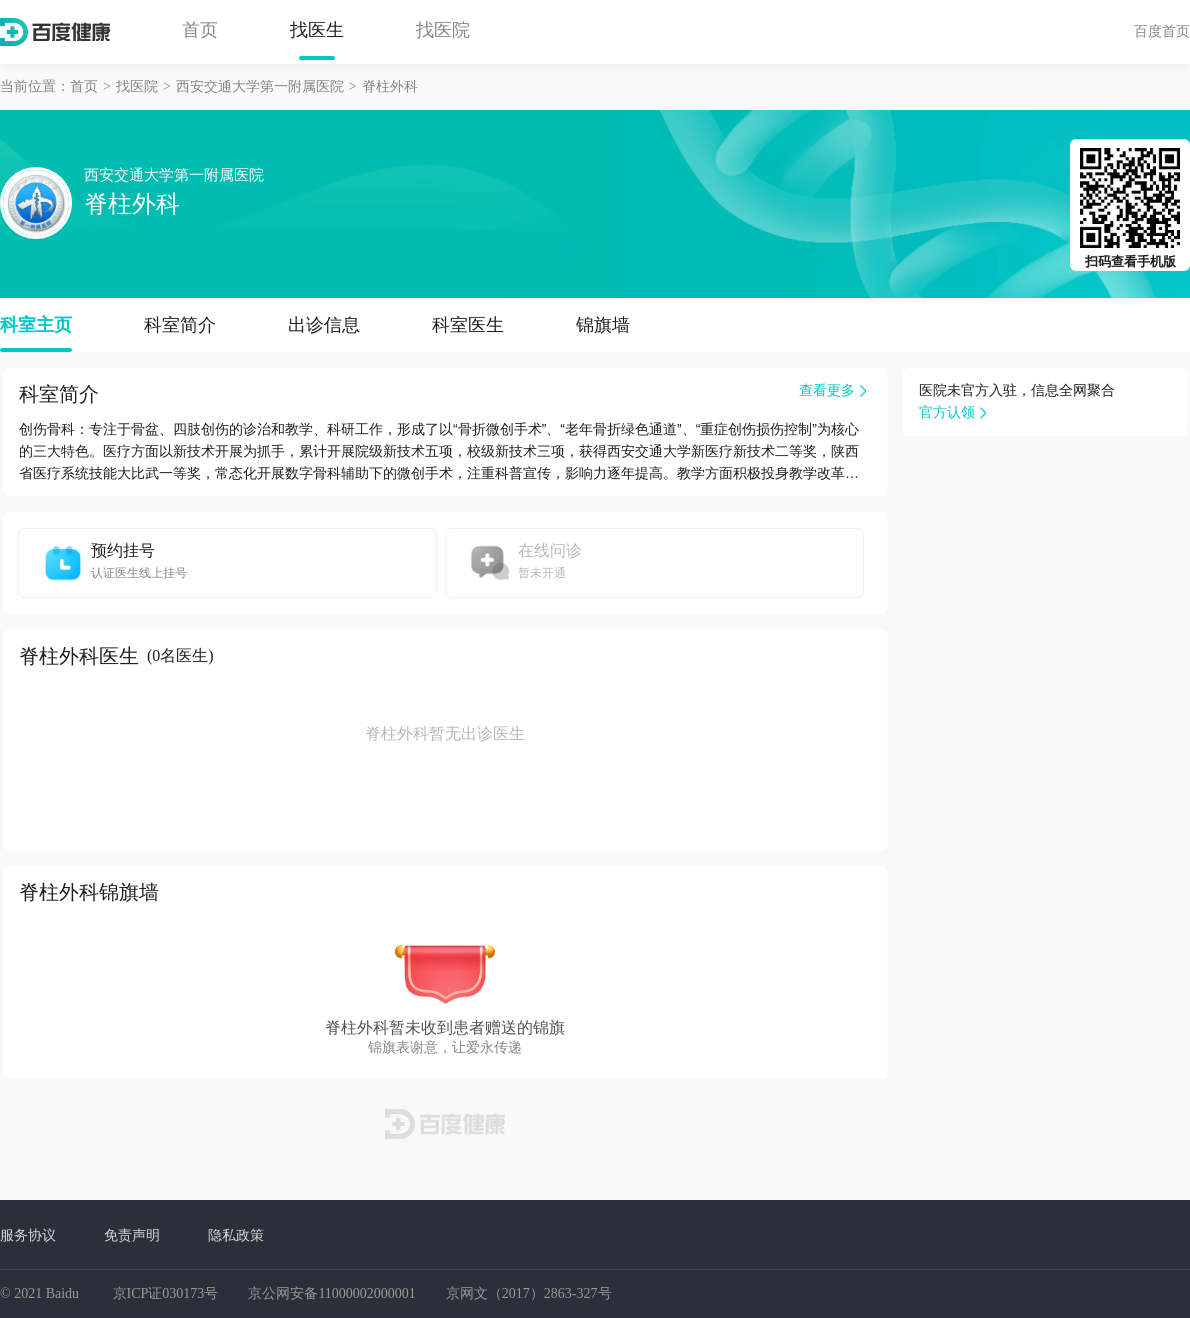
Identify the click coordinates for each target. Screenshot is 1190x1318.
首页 (200, 30)
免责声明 (132, 1235)
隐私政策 (236, 1235)
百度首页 (1162, 31)
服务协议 (28, 1235)
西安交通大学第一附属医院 (260, 86)
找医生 (317, 30)
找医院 (443, 30)
